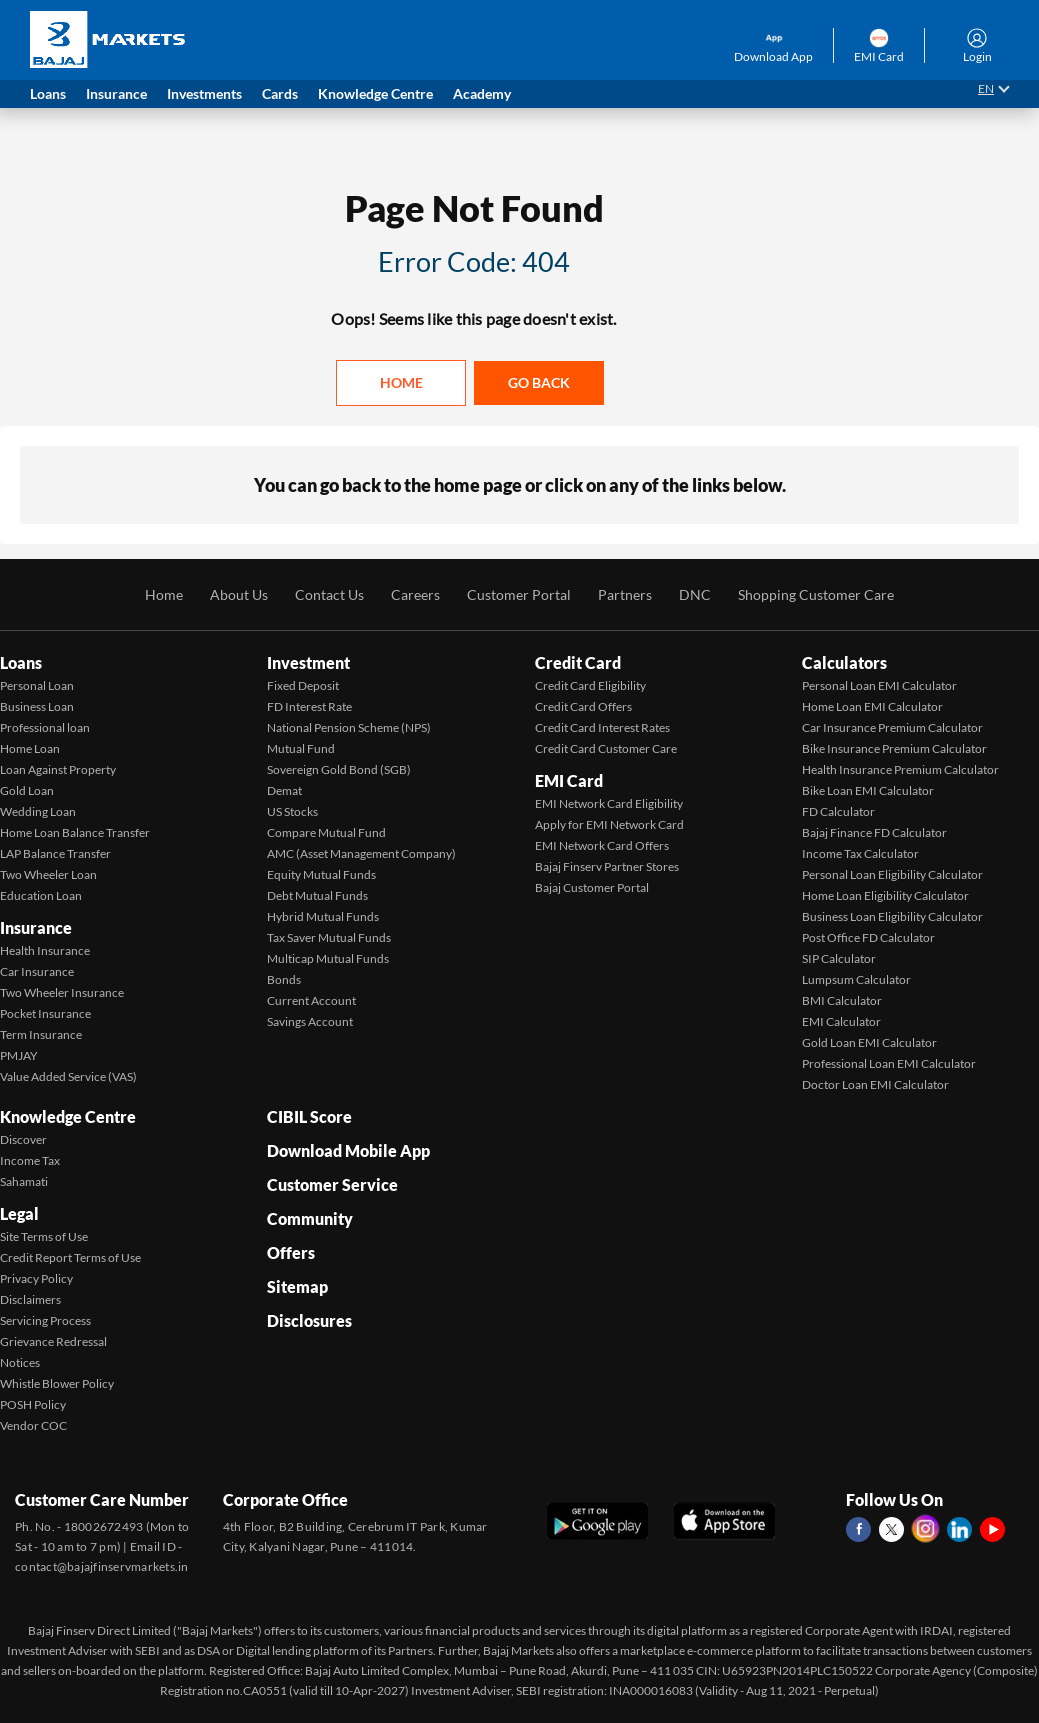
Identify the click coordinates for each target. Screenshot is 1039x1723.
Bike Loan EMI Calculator (868, 790)
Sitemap (297, 1286)
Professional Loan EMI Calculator (889, 1063)
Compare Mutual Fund (326, 832)
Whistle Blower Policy (57, 1383)
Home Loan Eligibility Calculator (885, 895)
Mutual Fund (301, 748)
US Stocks (292, 811)
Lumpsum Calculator (856, 979)
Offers (291, 1252)
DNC (695, 594)
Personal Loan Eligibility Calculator (892, 874)
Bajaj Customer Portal (592, 887)
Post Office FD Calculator (868, 937)
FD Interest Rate (309, 706)
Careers (415, 594)
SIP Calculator (839, 958)
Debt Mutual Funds (317, 895)
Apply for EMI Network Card (609, 824)
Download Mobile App (348, 1150)
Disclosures (309, 1320)
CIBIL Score (309, 1116)
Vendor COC (33, 1425)
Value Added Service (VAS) (68, 1076)
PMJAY (19, 1055)
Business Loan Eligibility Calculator (892, 916)
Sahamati (24, 1181)
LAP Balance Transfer (55, 853)
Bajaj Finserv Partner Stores (607, 866)
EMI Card (569, 780)
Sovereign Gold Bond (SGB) (339, 769)
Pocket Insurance (45, 1013)
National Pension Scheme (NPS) (349, 727)
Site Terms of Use (44, 1236)
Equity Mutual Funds (321, 874)
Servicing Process (45, 1320)
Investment (308, 662)
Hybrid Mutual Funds (323, 916)
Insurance (36, 927)
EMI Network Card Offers (602, 845)
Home (401, 382)
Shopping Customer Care (816, 594)
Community (310, 1218)
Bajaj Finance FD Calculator (874, 832)
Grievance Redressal (53, 1341)
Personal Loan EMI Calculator (879, 685)
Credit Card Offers (583, 706)
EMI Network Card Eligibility (609, 803)
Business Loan (37, 706)
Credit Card (578, 662)
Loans (21, 662)
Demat (284, 790)
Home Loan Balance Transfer (75, 832)
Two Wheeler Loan (48, 874)
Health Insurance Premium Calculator (900, 769)
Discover (23, 1139)
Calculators (844, 662)
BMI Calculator (842, 1000)
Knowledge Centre (68, 1116)
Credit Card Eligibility (590, 685)
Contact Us (329, 594)
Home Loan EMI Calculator (872, 706)
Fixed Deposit (303, 685)
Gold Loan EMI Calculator (869, 1042)
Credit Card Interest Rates (602, 727)
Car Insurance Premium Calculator (892, 727)
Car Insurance (37, 971)
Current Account (311, 1000)
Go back (539, 382)
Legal (19, 1213)
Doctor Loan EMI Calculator (875, 1084)
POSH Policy (33, 1404)
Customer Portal (519, 594)
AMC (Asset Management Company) (361, 853)
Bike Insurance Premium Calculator (894, 748)
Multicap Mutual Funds (328, 958)
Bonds (284, 979)
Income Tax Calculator (860, 853)
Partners (625, 594)
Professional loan (45, 727)
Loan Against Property (58, 769)
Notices (20, 1362)
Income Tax (30, 1160)
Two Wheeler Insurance (62, 992)
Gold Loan (27, 790)
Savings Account (310, 1021)
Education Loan (41, 895)
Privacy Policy (36, 1278)
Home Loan (30, 748)
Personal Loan (37, 685)
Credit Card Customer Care (606, 748)
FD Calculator (838, 811)
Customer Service (332, 1184)
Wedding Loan (38, 811)
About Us (239, 594)
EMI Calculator (841, 1021)
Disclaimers (30, 1299)
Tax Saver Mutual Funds (329, 937)
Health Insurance (45, 950)
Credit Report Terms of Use (70, 1257)
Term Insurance (41, 1034)
